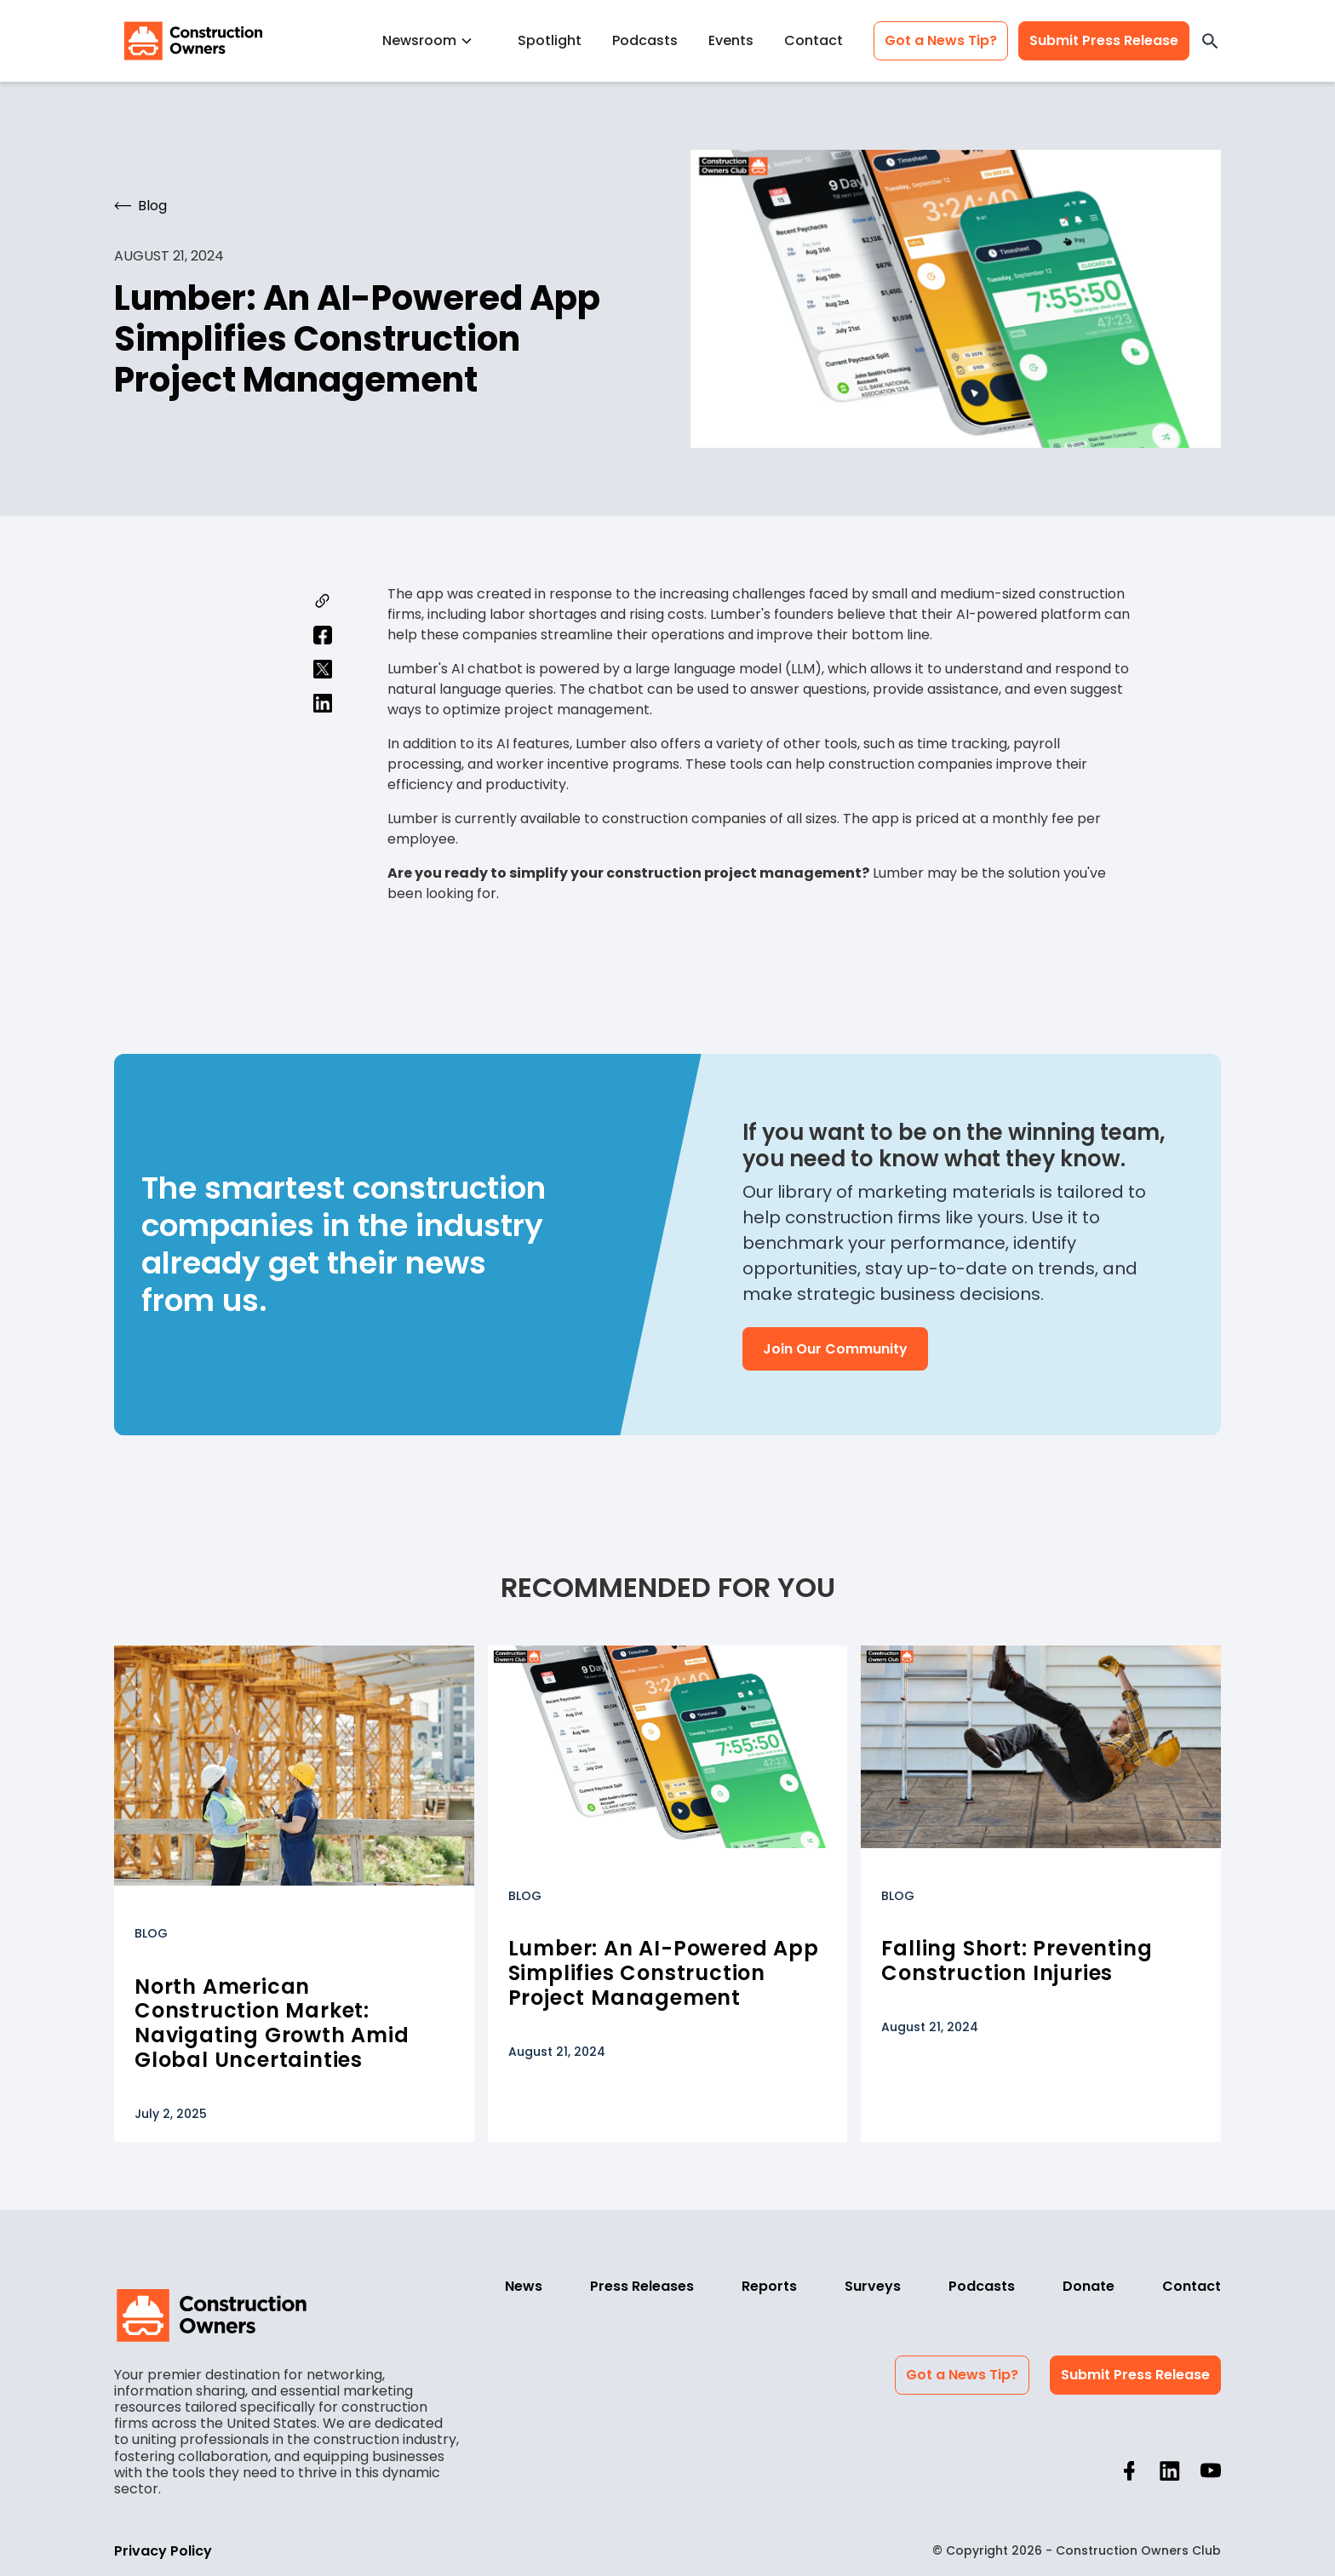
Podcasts (645, 40)
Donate (1088, 2286)
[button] (434, 40)
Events (730, 40)
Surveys (873, 2286)
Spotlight (550, 40)
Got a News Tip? (941, 40)
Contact (813, 40)
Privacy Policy (163, 2551)
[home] (193, 41)
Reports (769, 2286)
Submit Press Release (1103, 40)
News (523, 2286)
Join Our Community (835, 1349)
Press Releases (642, 2286)
